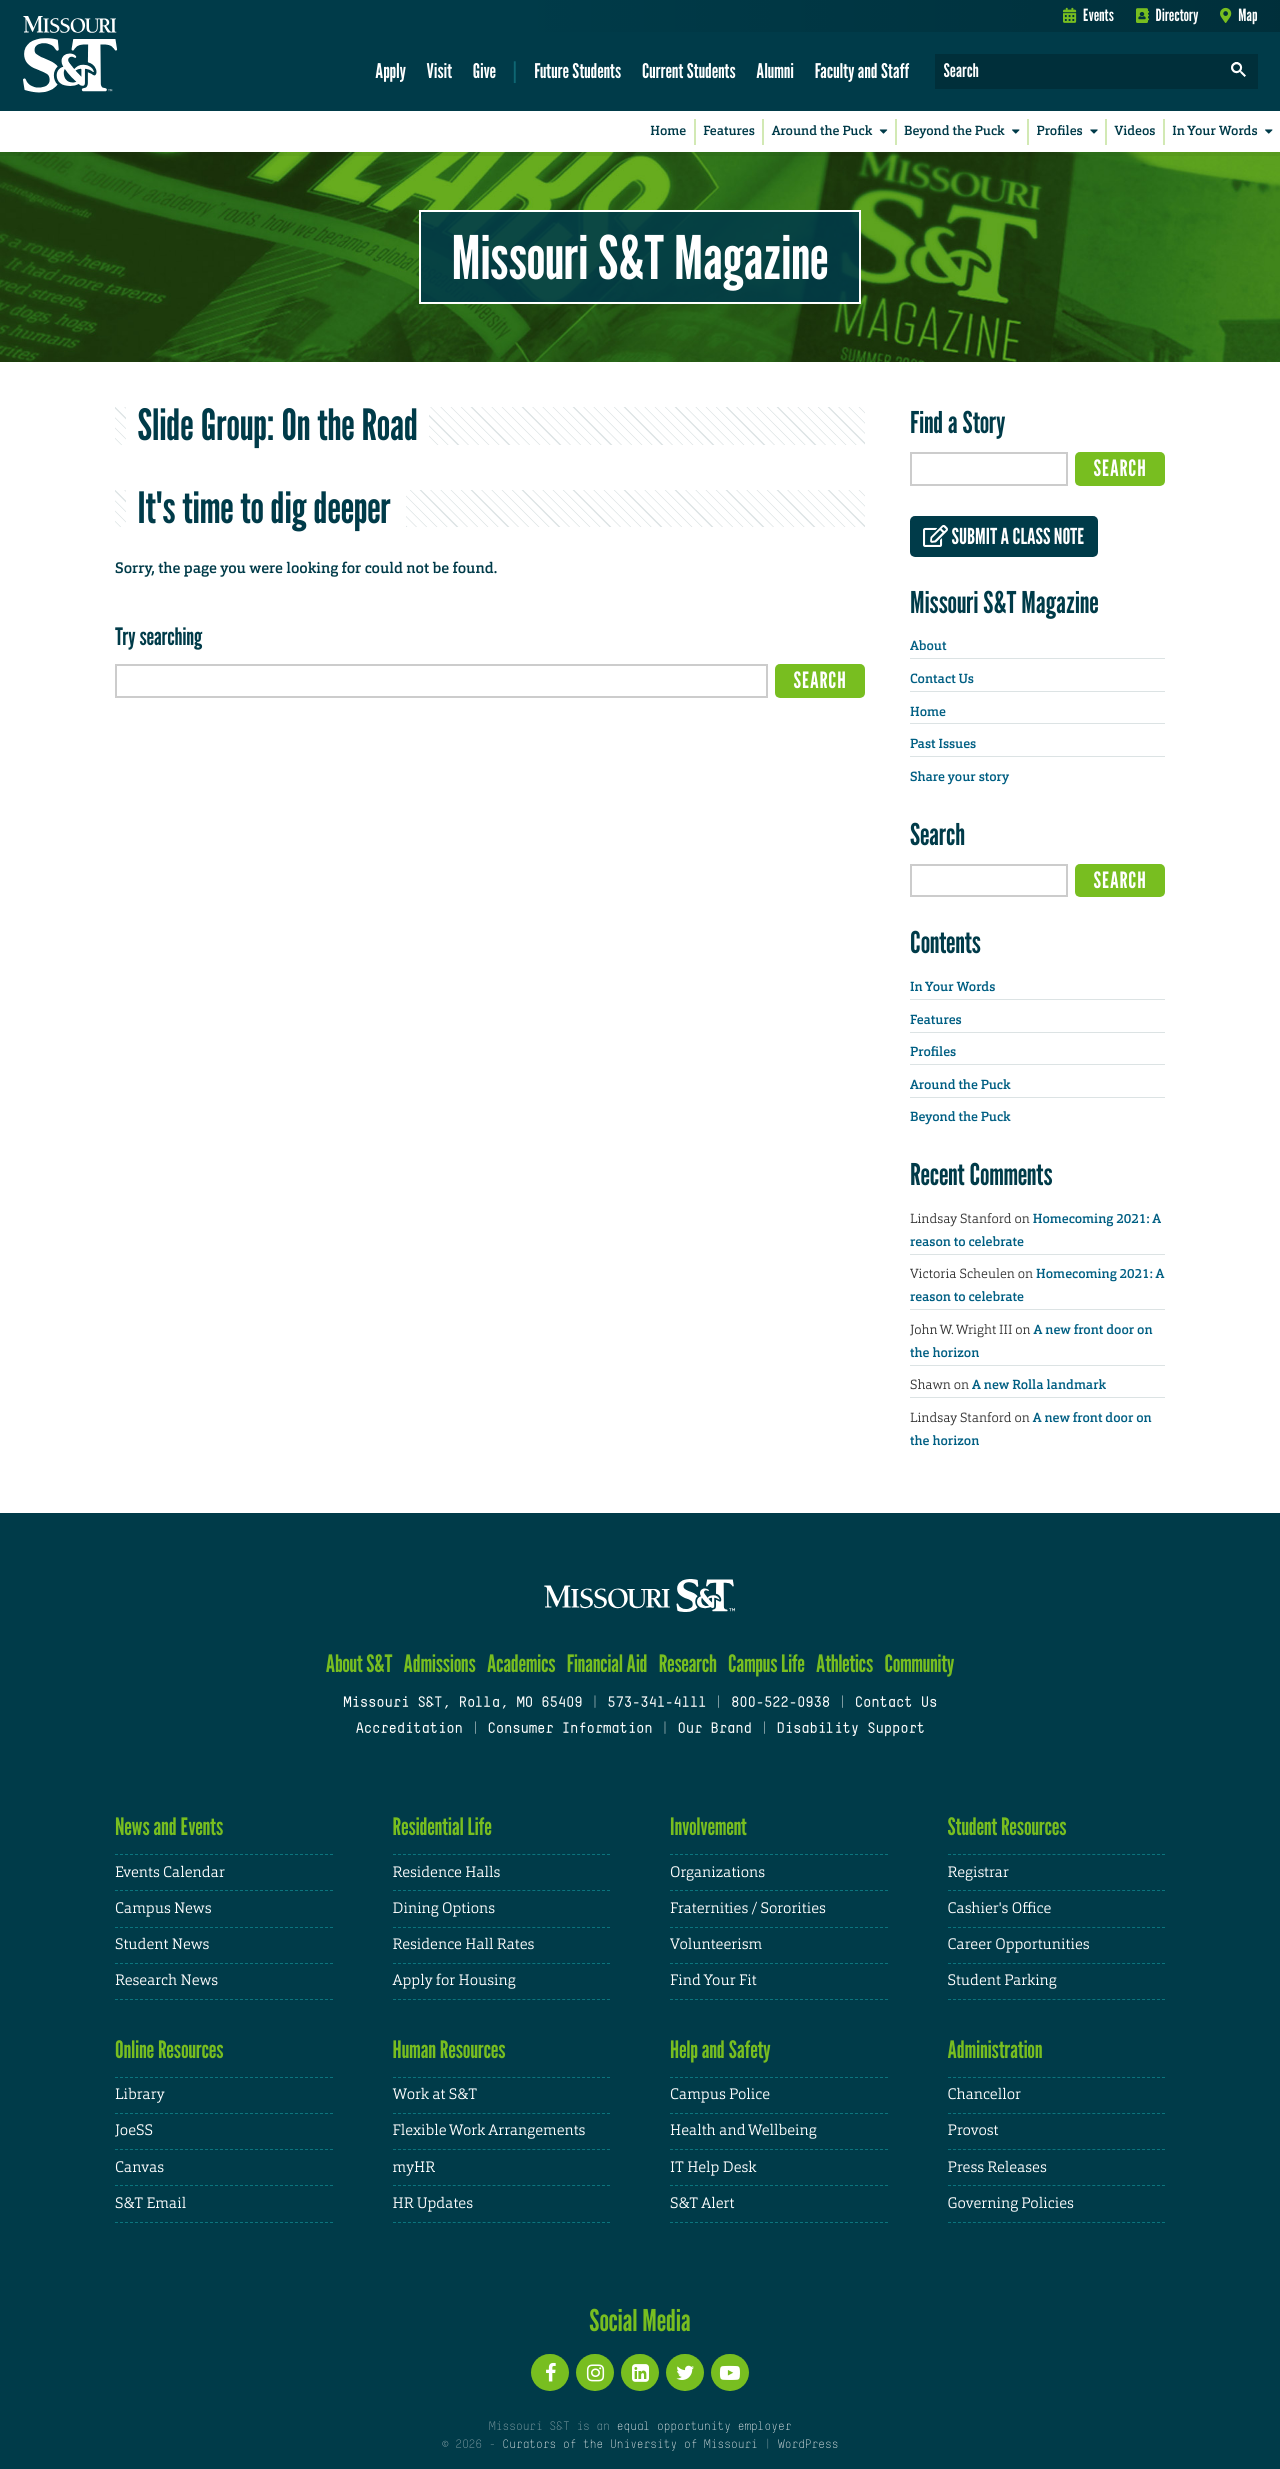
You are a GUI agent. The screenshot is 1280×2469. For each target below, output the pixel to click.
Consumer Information (569, 1729)
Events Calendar (170, 1872)
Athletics (844, 1663)
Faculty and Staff (862, 70)
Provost (973, 2130)
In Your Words (1226, 131)
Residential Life (442, 1826)
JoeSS (134, 2130)
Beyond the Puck (965, 131)
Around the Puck (833, 131)
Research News (166, 1980)
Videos (1135, 131)
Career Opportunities (1019, 1944)
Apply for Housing (454, 1980)
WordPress (808, 2445)
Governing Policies (1011, 2203)
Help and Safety (720, 2049)
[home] (133, 56)
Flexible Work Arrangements (489, 2130)
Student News (162, 1944)
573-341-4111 (656, 1703)
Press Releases (997, 2167)
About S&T (359, 1663)
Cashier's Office (1000, 1908)
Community (919, 1663)
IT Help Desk (713, 2167)
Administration (995, 2049)
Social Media (639, 2320)
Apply (390, 70)
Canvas (139, 2167)
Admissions (440, 1663)
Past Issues (943, 744)
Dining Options (444, 1908)
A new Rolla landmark (1039, 1385)
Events (1088, 15)
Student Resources (1007, 1826)
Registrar (978, 1872)
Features (729, 131)
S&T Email (150, 2203)
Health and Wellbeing (743, 2130)
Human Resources (449, 2049)
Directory (1167, 15)
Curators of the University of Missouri (629, 2445)
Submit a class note (1003, 537)
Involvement (708, 1826)
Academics (521, 1663)
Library (140, 2094)
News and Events (169, 1826)
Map (1238, 15)
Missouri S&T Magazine (639, 257)
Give (484, 70)
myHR (414, 2167)
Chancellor (984, 2094)
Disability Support (850, 1729)
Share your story (959, 777)
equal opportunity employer (703, 2427)
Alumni (775, 70)
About (928, 646)
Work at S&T (435, 2094)
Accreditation (408, 1729)
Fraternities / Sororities (748, 1908)
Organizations (717, 1872)
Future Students (577, 70)
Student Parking (1002, 1980)
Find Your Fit (713, 1980)
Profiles (1070, 131)
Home (668, 131)
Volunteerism (716, 1944)
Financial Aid (607, 1663)
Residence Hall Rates (464, 1944)
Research (688, 1663)
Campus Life (766, 1663)
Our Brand (714, 1729)
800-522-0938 (780, 1703)
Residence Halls (447, 1872)
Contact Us (942, 679)
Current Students (689, 70)
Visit (440, 70)
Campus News (163, 1908)
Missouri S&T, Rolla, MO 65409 (462, 1703)
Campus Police (720, 2094)
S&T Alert (702, 2203)
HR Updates (433, 2203)
